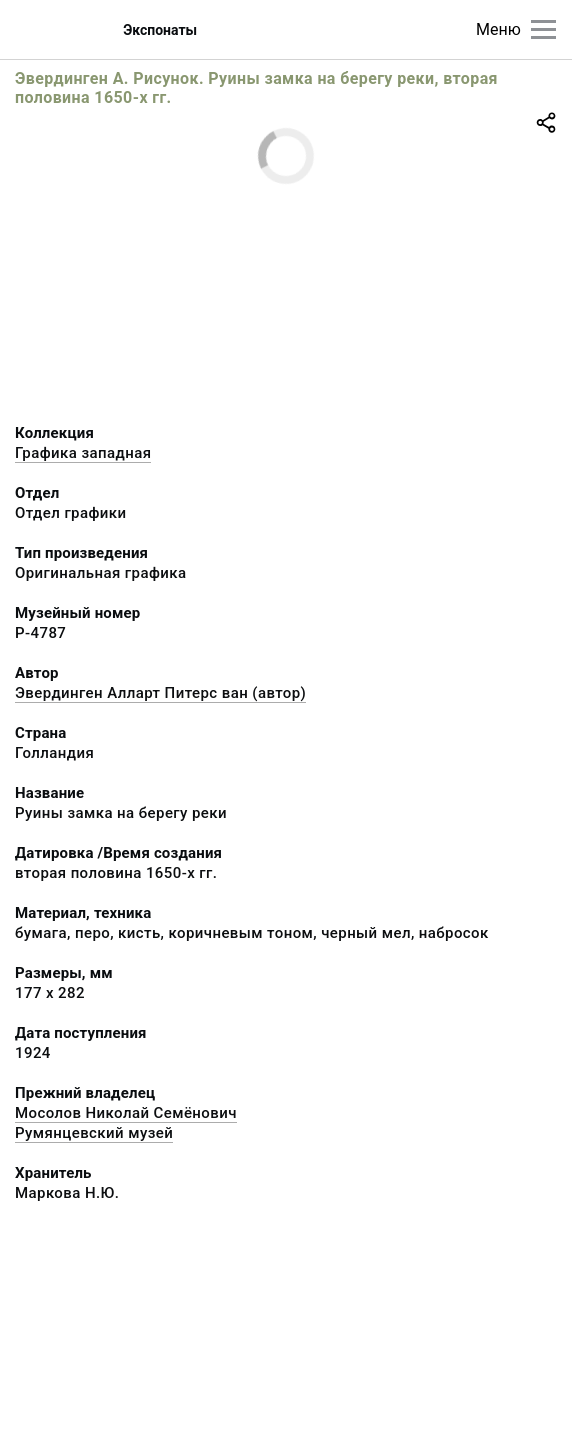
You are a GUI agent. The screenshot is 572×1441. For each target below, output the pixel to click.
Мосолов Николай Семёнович (126, 1113)
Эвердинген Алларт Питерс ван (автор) (160, 693)
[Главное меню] (543, 29)
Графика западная (83, 453)
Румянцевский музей (94, 1133)
